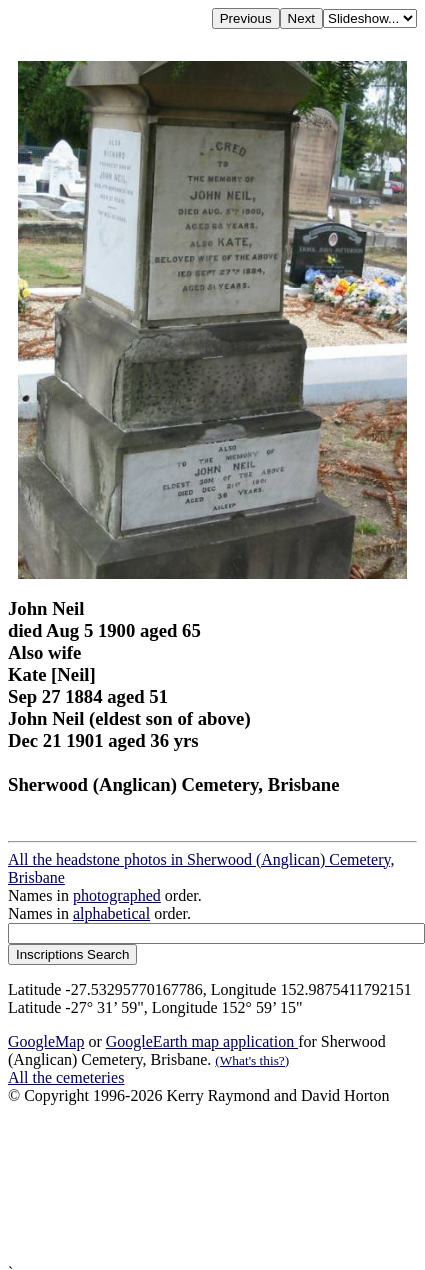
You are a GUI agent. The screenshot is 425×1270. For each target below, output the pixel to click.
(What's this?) (252, 1060)
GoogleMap (46, 1041)
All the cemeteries (66, 1077)
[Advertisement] (187, 1184)
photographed (117, 895)
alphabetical (111, 913)
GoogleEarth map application (202, 1041)
